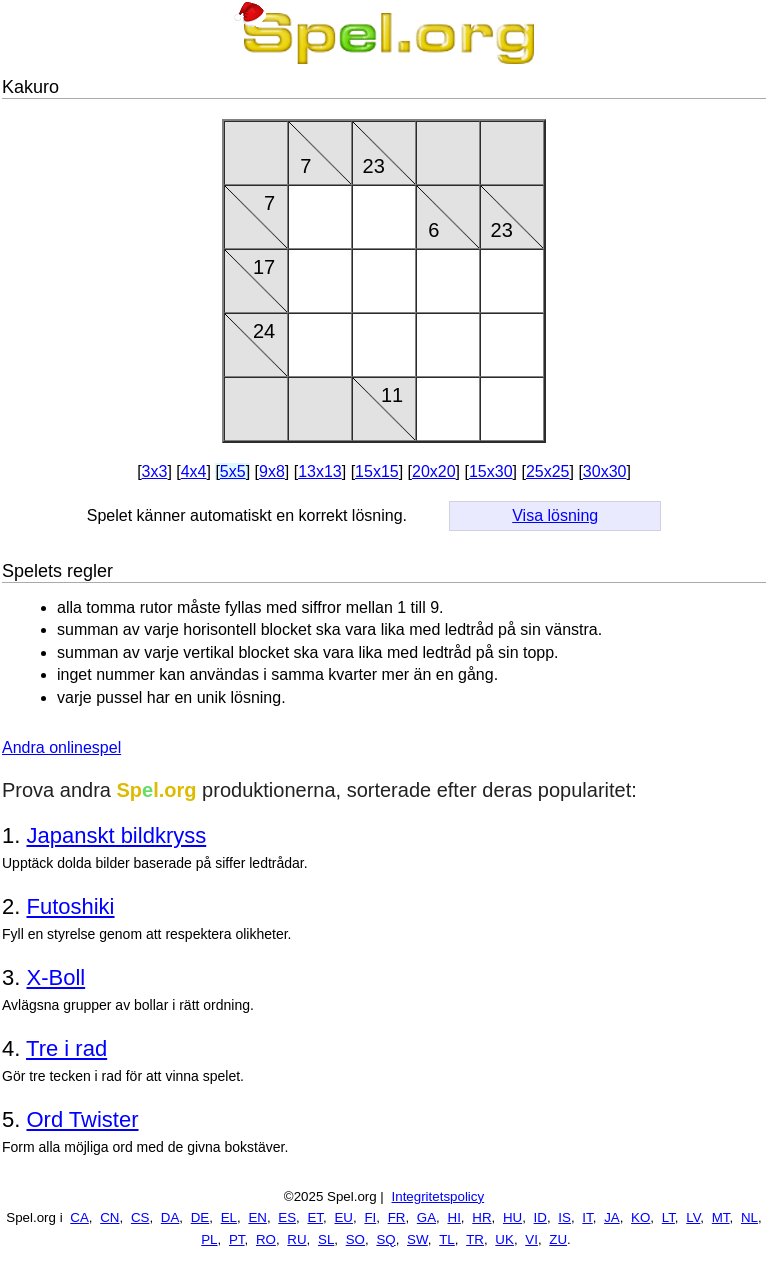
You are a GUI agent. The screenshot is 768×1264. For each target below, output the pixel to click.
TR (475, 1239)
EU (343, 1217)
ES (287, 1217)
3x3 (155, 471)
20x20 (434, 471)
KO (640, 1217)
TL (447, 1239)
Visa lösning (555, 515)
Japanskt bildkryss (116, 835)
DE (200, 1217)
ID (540, 1217)
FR (397, 1217)
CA (79, 1217)
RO (266, 1239)
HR (481, 1217)
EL (229, 1217)
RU (296, 1239)
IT (587, 1217)
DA (170, 1217)
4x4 (194, 471)
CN (109, 1217)
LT (668, 1217)
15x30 (491, 471)
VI (531, 1239)
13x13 (320, 471)
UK (504, 1239)
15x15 (377, 471)
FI (370, 1217)
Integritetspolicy (438, 1196)
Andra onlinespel (61, 747)
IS (564, 1217)
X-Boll (55, 977)
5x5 (233, 471)
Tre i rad (66, 1048)
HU (512, 1217)
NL (749, 1217)
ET (315, 1217)
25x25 (548, 471)
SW (417, 1239)
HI (454, 1217)
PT (237, 1239)
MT (721, 1217)
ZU (558, 1239)
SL (326, 1239)
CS (140, 1217)
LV (693, 1217)
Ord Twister (82, 1119)
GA (426, 1217)
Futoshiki (70, 906)
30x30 (605, 471)
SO (355, 1239)
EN (257, 1217)
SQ (385, 1239)
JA (612, 1217)
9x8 (272, 471)
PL (209, 1239)
